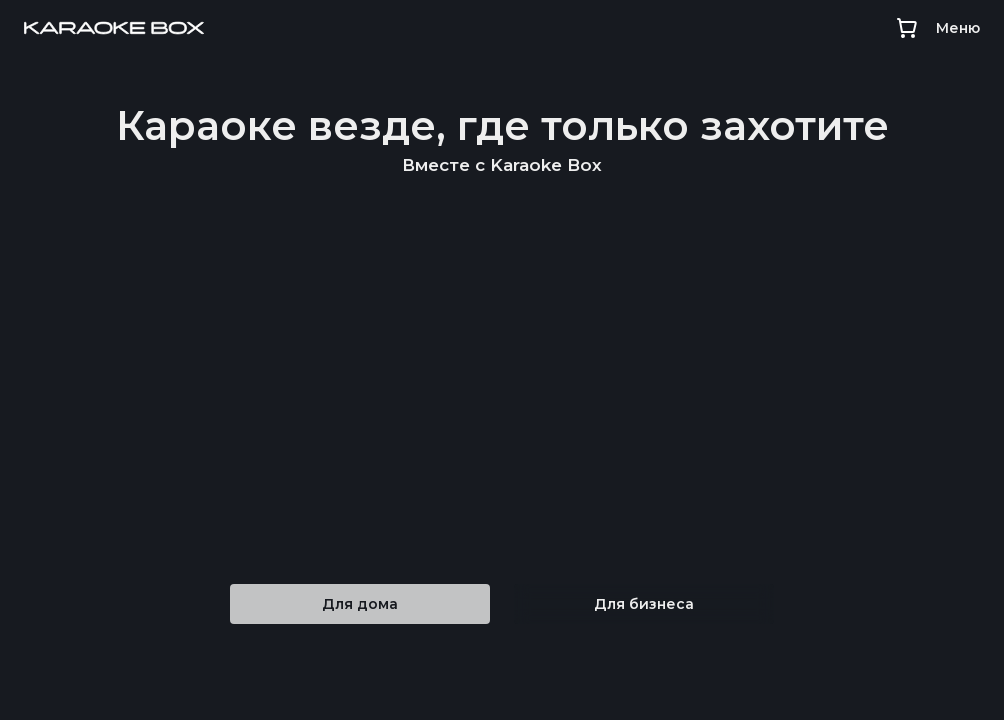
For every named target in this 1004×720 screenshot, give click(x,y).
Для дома (360, 604)
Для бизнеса (644, 604)
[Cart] (906, 28)
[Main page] (114, 28)
